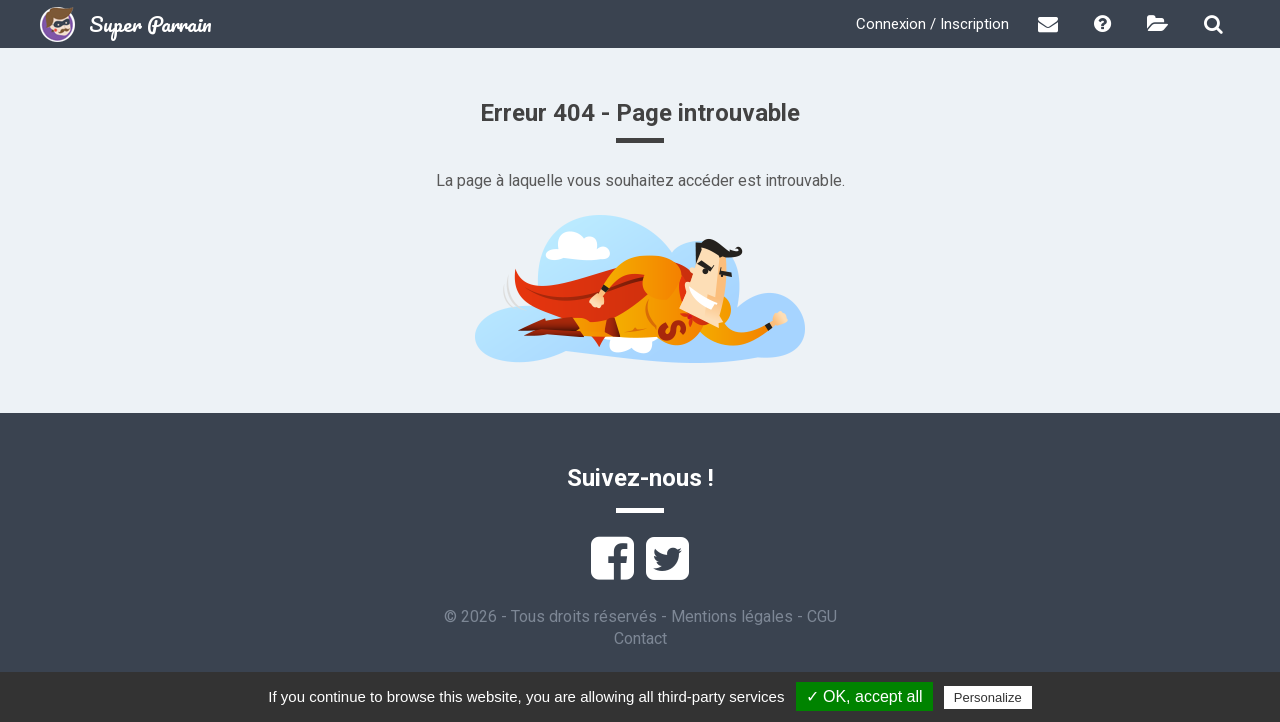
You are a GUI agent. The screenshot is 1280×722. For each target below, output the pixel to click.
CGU (822, 616)
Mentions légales (732, 616)
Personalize (988, 697)
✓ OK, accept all (864, 696)
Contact (640, 638)
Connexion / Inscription (932, 24)
